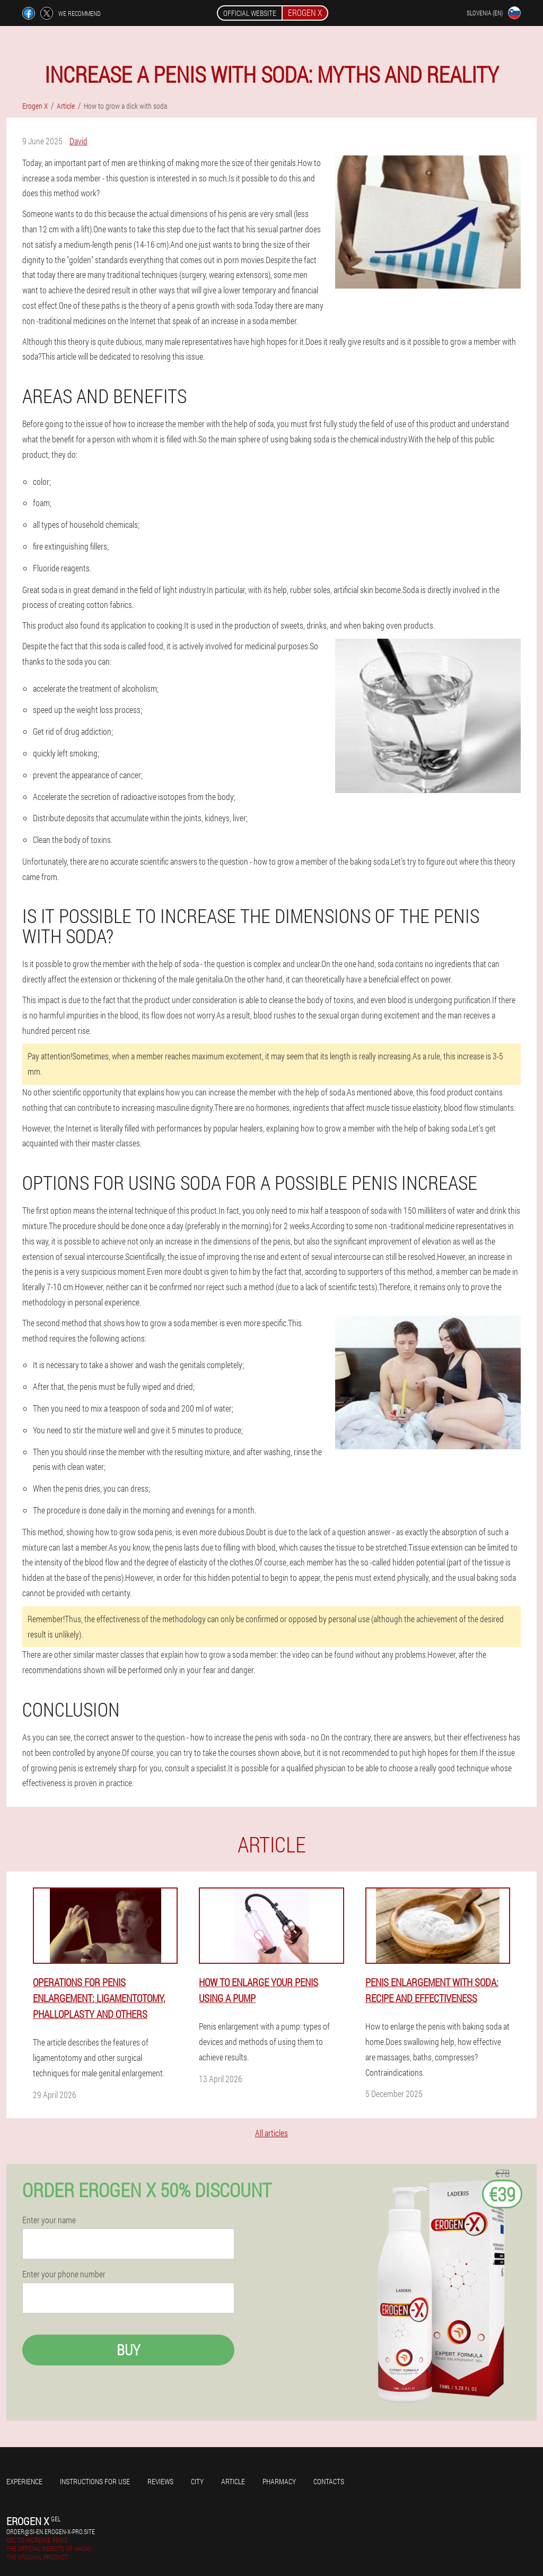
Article (233, 2481)
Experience (24, 2481)
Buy (128, 2350)
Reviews (160, 2481)
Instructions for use (95, 2481)
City (197, 2481)
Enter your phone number (64, 2274)
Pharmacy (279, 2481)
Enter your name (49, 2220)
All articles (271, 2132)
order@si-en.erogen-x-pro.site (50, 2531)
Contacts (328, 2481)
